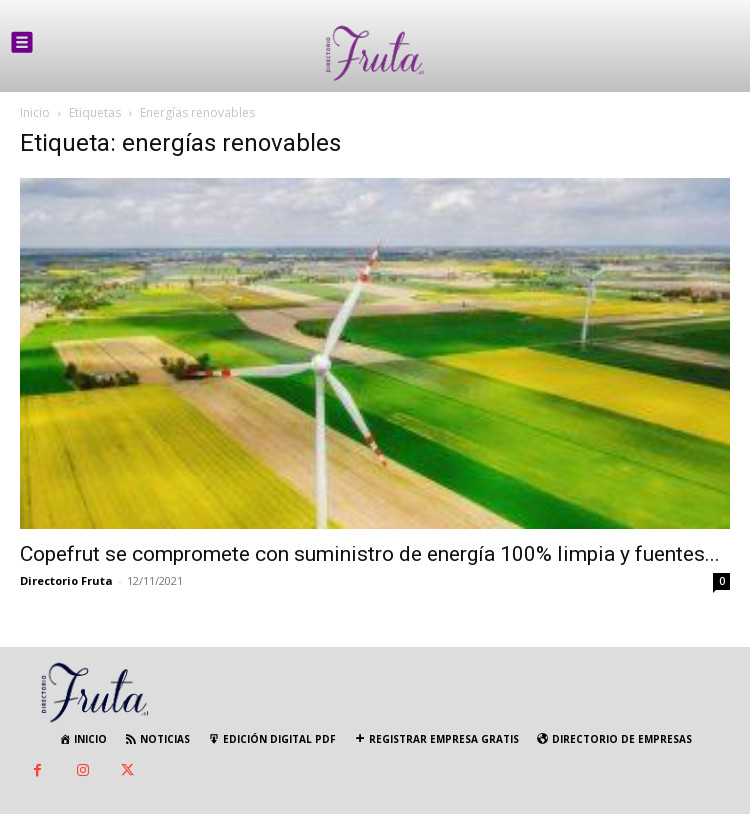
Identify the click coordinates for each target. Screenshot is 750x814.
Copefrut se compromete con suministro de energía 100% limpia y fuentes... (370, 554)
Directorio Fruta (66, 580)
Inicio (35, 112)
